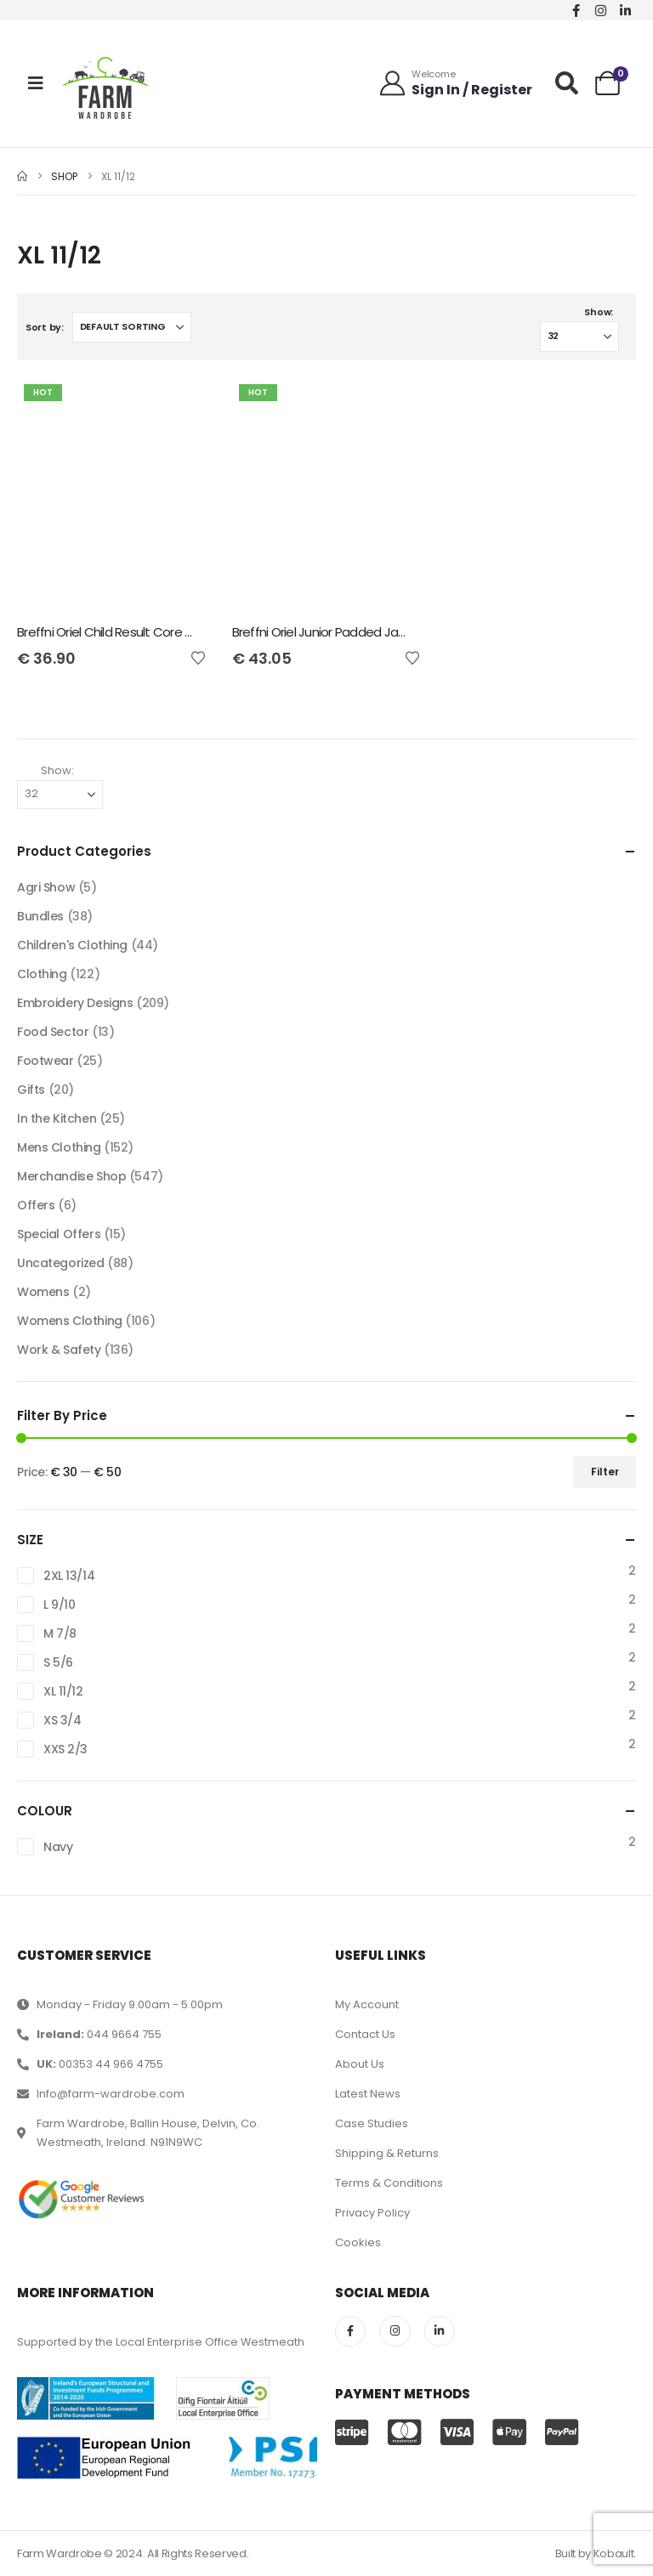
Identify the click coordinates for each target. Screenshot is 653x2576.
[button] (567, 83)
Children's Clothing (72, 945)
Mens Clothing (59, 1147)
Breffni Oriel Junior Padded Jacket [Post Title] (328, 632)
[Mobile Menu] (35, 83)
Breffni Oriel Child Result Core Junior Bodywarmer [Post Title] (155, 632)
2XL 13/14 (68, 1575)
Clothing (42, 973)
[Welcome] (455, 83)
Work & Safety (59, 1349)
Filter (605, 1471)
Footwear (45, 1060)
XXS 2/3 (65, 1749)
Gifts (31, 1089)
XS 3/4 (62, 1720)
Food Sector (52, 1031)
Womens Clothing (69, 1320)
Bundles (40, 916)
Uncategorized (61, 1262)
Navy (57, 1846)
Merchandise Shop (71, 1176)
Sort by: (45, 327)
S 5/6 (58, 1662)
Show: (598, 312)
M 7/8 (60, 1633)
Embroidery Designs (75, 1002)
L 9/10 (59, 1604)
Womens (43, 1291)
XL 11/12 (63, 1691)
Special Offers (58, 1234)
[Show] (579, 336)
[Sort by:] (131, 327)
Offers (35, 1205)
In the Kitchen (56, 1118)
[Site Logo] (105, 88)
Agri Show (46, 887)
